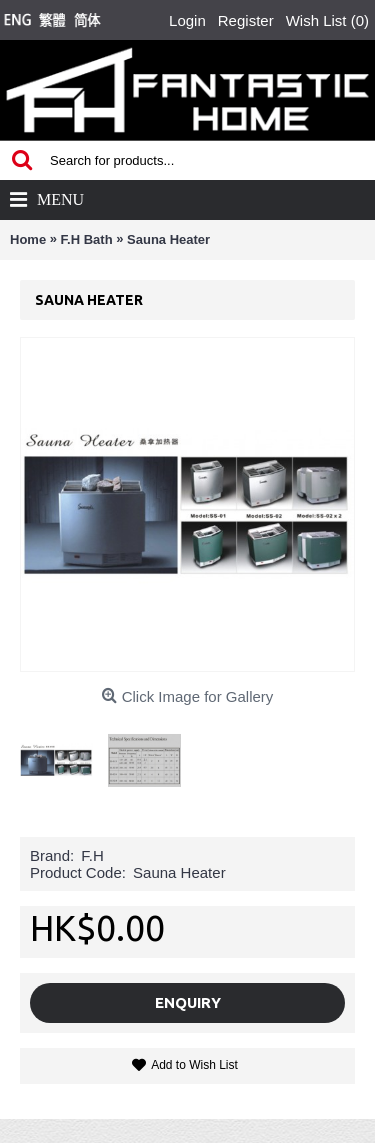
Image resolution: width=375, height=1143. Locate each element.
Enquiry (188, 1002)
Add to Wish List (194, 1065)
